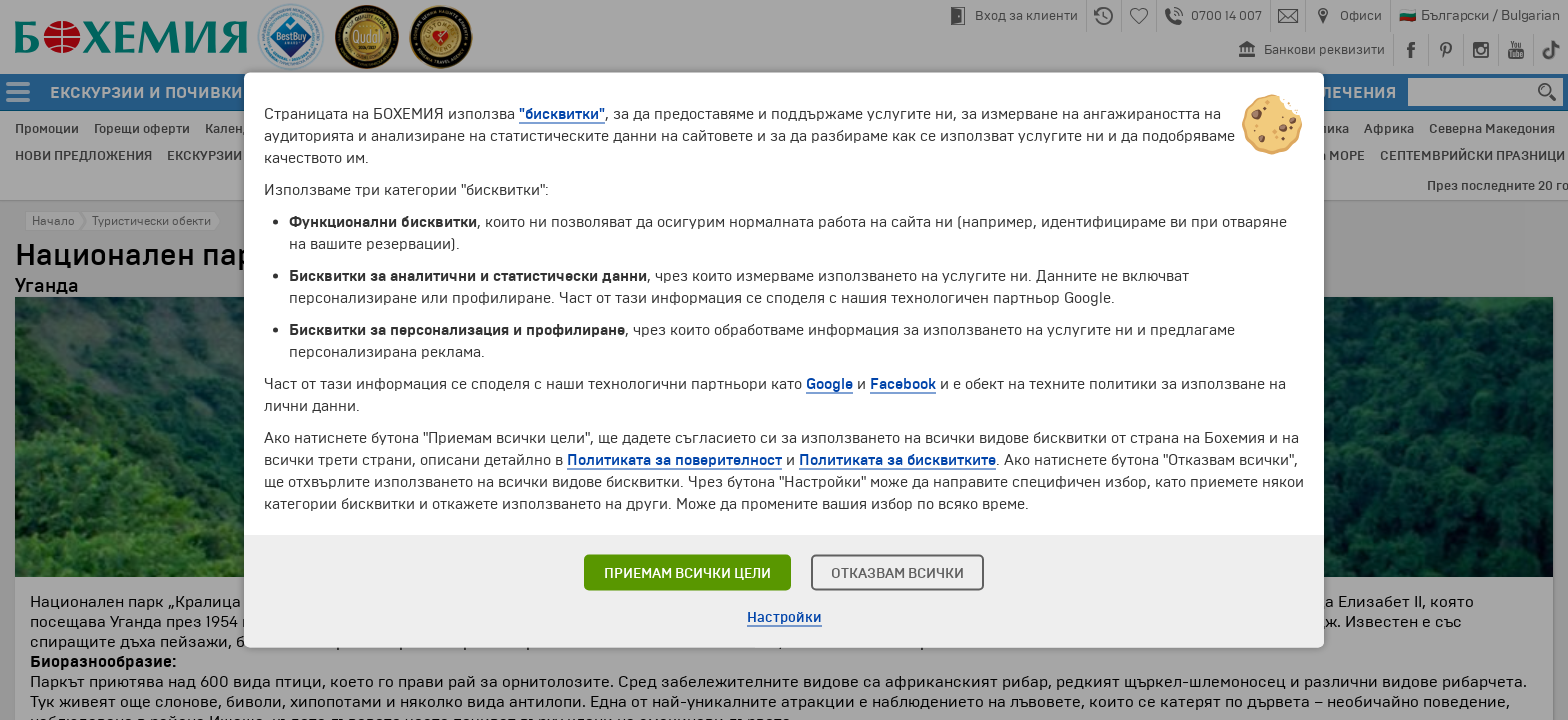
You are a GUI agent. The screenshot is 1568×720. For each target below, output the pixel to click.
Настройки (784, 617)
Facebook (903, 384)
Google (829, 384)
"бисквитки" (562, 114)
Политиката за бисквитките (897, 460)
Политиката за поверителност (674, 460)
